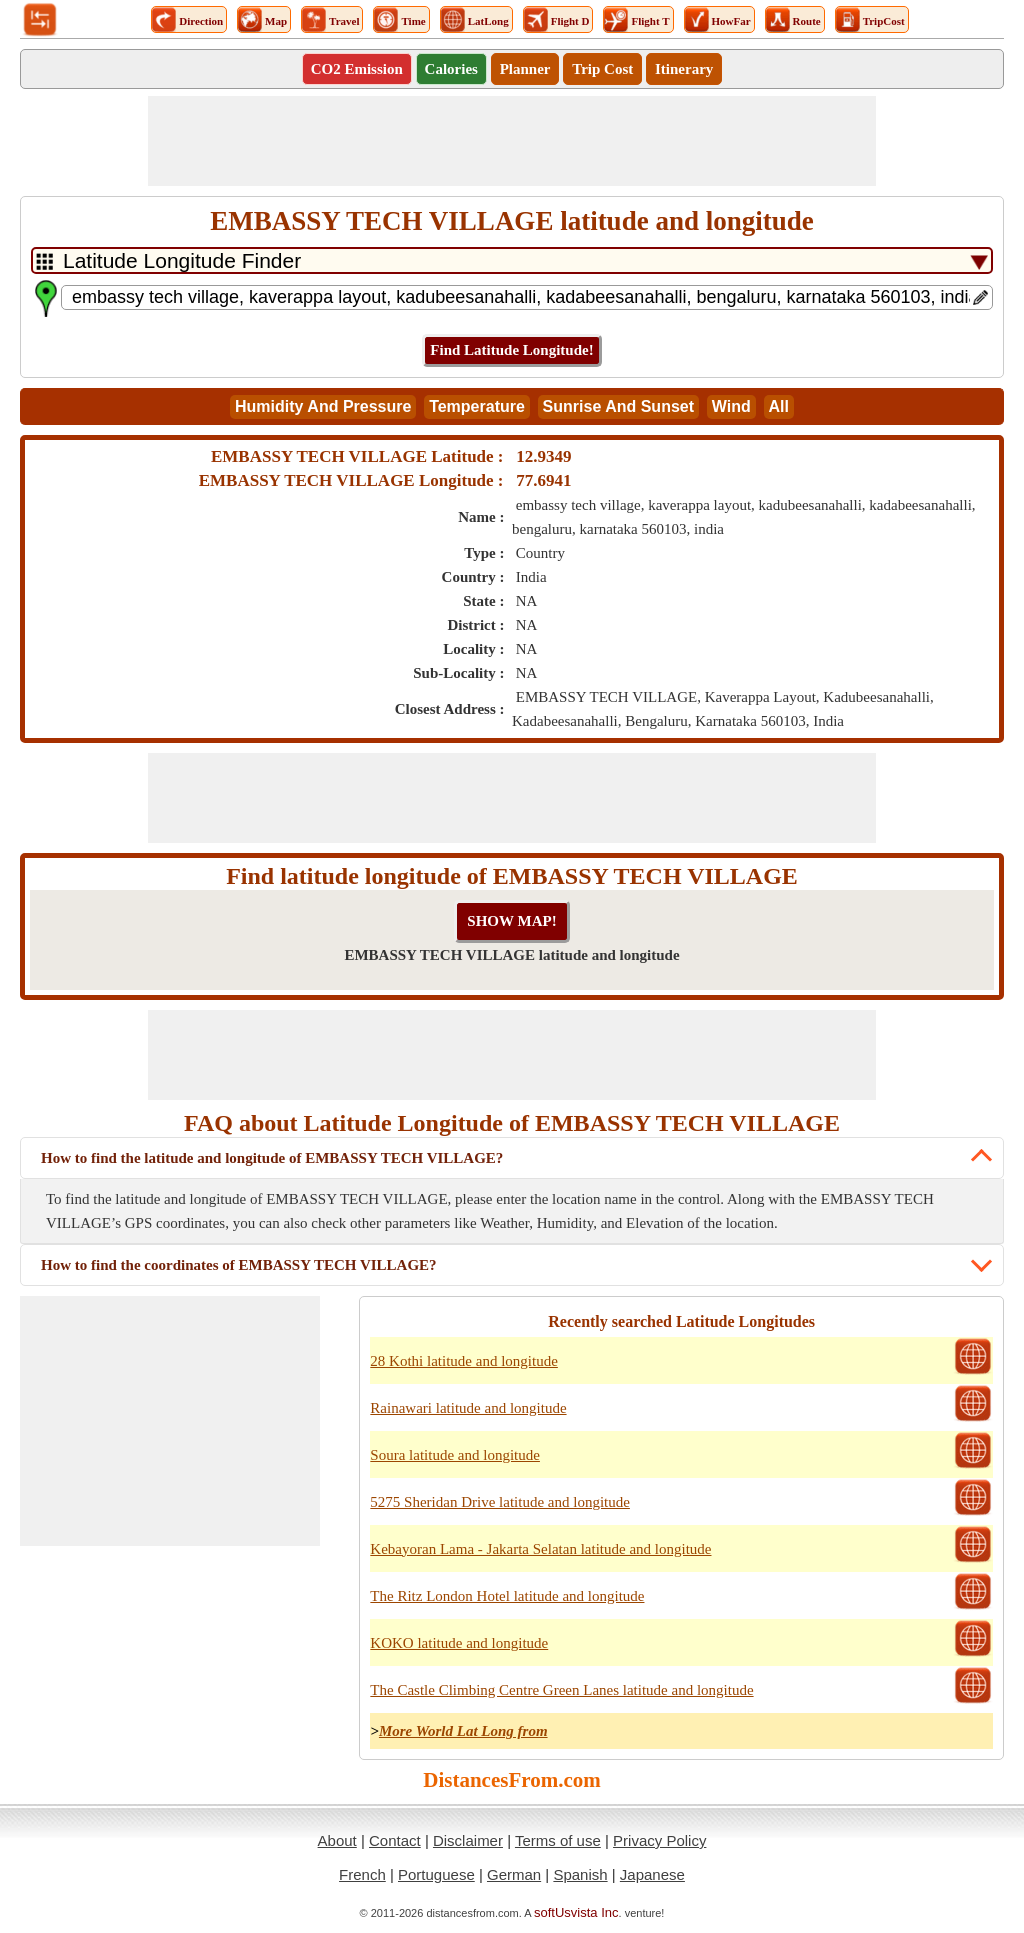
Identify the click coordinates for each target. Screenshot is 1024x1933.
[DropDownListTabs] (512, 260)
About (337, 1840)
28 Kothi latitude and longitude (463, 1361)
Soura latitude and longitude (455, 1455)
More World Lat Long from (463, 1731)
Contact (395, 1840)
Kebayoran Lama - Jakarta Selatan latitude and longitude (540, 1549)
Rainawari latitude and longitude (468, 1408)
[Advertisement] (512, 141)
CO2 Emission (357, 69)
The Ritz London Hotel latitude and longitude (507, 1596)
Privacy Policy (659, 1840)
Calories (451, 69)
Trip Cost (602, 69)
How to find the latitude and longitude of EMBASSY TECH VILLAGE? (272, 1158)
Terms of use (558, 1840)
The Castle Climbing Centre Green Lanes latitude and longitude (561, 1690)
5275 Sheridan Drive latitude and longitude (500, 1502)
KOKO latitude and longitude (459, 1643)
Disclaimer (468, 1840)
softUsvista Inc (576, 1912)
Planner (525, 69)
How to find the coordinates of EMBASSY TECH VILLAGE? (239, 1265)
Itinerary (684, 69)
